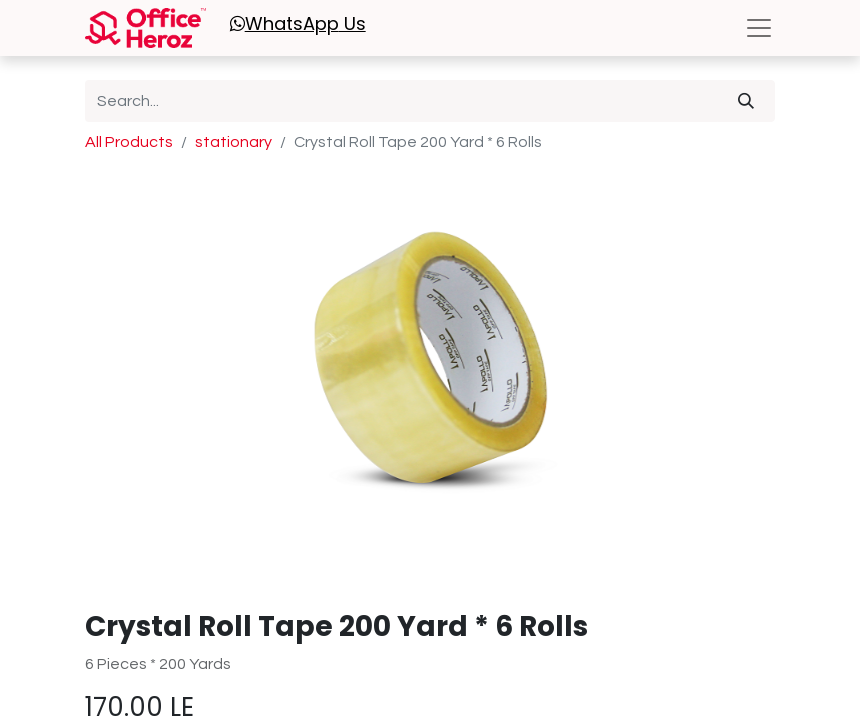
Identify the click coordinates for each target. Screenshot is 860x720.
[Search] (746, 101)
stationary (233, 142)
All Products (129, 142)
